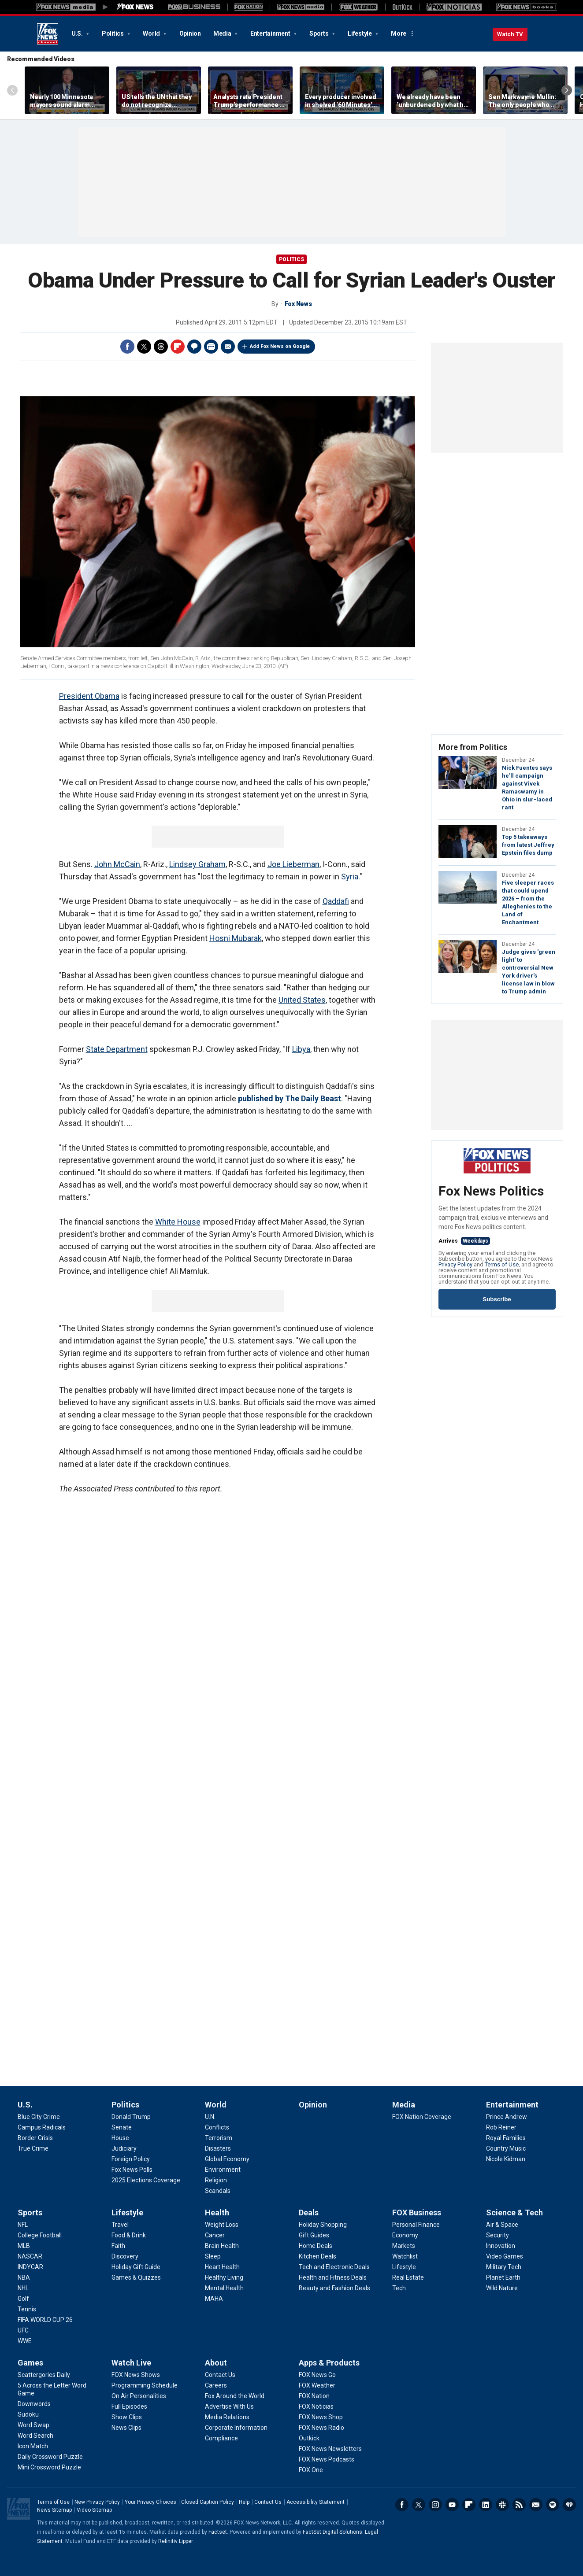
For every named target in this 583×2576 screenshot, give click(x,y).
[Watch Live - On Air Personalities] (138, 2395)
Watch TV (510, 34)
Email (228, 347)
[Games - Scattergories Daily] (44, 2374)
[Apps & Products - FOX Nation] (314, 2395)
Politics (113, 33)
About (216, 2362)
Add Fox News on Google (280, 346)
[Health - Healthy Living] (224, 2277)
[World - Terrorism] (218, 2137)
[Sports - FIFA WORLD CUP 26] (45, 2319)
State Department (117, 1049)
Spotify (552, 2504)
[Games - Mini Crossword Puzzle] (49, 2467)
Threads (161, 347)
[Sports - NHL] (23, 2288)
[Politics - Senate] (121, 2127)
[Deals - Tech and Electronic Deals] (334, 2266)
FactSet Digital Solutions (332, 2532)
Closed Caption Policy (207, 2502)
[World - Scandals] (217, 2190)
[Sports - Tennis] (27, 2309)
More (398, 33)
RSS (519, 2504)
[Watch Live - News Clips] (126, 2427)
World (152, 33)
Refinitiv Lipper (175, 2541)
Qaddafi (336, 901)
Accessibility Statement (315, 2502)
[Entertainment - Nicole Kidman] (505, 2159)
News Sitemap (54, 2510)
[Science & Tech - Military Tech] (503, 2266)
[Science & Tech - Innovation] (500, 2245)
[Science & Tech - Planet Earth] (503, 2277)
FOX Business (416, 2212)
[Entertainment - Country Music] (506, 2148)
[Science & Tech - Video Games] (504, 2256)
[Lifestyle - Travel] (120, 2224)
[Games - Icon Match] (33, 2446)
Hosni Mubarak (235, 938)
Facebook (127, 347)
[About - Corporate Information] (236, 2427)
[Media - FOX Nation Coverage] (421, 2116)
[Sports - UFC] (23, 2330)
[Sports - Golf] (23, 2298)
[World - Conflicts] (217, 2127)
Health (217, 2212)
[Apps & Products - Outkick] (309, 2438)
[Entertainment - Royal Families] (506, 2137)
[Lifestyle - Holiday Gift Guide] (135, 2266)
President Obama (89, 696)
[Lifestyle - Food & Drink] (128, 2235)
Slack (502, 2504)
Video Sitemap (94, 2510)
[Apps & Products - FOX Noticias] (316, 2406)
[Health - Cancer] (215, 2235)
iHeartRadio (569, 2504)
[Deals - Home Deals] (315, 2245)
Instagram (435, 2504)
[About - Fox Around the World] (234, 2395)
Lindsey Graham (197, 864)
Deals (309, 2212)
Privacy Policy (455, 1264)
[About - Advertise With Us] (229, 2406)
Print (211, 347)
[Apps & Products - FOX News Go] (317, 2374)
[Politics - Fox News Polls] (131, 2169)
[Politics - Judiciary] (124, 2148)
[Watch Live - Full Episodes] (129, 2406)
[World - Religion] (216, 2180)
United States (302, 999)
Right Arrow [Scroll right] (566, 90)
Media (223, 33)
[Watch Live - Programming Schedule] (144, 2385)
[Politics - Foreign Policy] (130, 2159)
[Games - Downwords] (34, 2403)
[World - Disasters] (218, 2148)
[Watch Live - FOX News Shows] (135, 2374)
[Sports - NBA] (24, 2277)
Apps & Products (329, 2362)
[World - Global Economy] (227, 2159)
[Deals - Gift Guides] (314, 2235)
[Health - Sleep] (213, 2256)
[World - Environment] (223, 2169)
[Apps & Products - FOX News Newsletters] (330, 2448)
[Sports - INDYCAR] (30, 2266)
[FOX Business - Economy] (405, 2235)
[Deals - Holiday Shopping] (323, 2224)
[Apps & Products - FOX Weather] (317, 2385)
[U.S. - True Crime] (33, 2148)
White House (178, 1221)
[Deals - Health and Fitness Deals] (333, 2277)
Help (244, 2502)
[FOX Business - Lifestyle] (404, 2266)
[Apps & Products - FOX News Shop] (321, 2417)
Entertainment (271, 33)
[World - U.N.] (210, 2116)
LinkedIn (485, 2504)
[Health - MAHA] (214, 2298)
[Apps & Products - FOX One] (311, 2469)
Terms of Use (502, 1264)
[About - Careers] (216, 2385)
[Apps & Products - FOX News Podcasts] (326, 2459)
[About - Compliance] (221, 2438)
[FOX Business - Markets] (403, 2245)
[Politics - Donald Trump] (131, 2116)
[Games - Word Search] (35, 2435)
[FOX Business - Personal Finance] (416, 2224)
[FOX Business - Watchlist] (405, 2256)
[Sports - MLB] (24, 2245)
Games (30, 2362)
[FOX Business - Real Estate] (408, 2277)
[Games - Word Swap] (33, 2424)
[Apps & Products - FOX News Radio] (321, 2427)
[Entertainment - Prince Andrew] (506, 2116)
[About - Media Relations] (227, 2417)
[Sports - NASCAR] (30, 2256)
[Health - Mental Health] (224, 2288)
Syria (349, 876)
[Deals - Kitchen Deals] (317, 2256)
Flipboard (178, 347)
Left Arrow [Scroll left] (12, 90)
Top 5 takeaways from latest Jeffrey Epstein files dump (528, 845)
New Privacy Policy (97, 2502)
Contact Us (268, 2502)
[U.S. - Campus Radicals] (42, 2127)
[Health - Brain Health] (222, 2245)
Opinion (190, 33)
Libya (301, 1049)
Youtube (452, 2504)
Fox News (47, 33)
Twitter (144, 347)
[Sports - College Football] (40, 2235)
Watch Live (131, 2362)
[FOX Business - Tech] (399, 2288)
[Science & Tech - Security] (497, 2235)
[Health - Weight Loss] (221, 2224)
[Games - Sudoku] (28, 2414)
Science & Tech (514, 2212)
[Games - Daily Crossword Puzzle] (50, 2456)
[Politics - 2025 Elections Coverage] (145, 2180)
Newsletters (535, 2504)
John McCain (117, 864)
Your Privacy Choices (150, 2502)
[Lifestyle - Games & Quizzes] (136, 2277)
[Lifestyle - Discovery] (124, 2256)
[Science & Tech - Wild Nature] (502, 2288)
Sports (319, 33)
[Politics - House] (120, 2137)
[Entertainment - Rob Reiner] (501, 2127)
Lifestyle (360, 33)
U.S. (77, 33)
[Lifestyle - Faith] (118, 2245)
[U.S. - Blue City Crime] (39, 2116)
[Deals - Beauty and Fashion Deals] (334, 2288)
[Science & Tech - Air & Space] (502, 2224)
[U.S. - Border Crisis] (35, 2137)
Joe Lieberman (293, 864)
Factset (217, 2532)
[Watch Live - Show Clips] (126, 2417)
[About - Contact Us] (220, 2374)
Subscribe (497, 1299)
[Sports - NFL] (23, 2224)
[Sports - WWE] (25, 2340)
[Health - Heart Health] (222, 2266)
